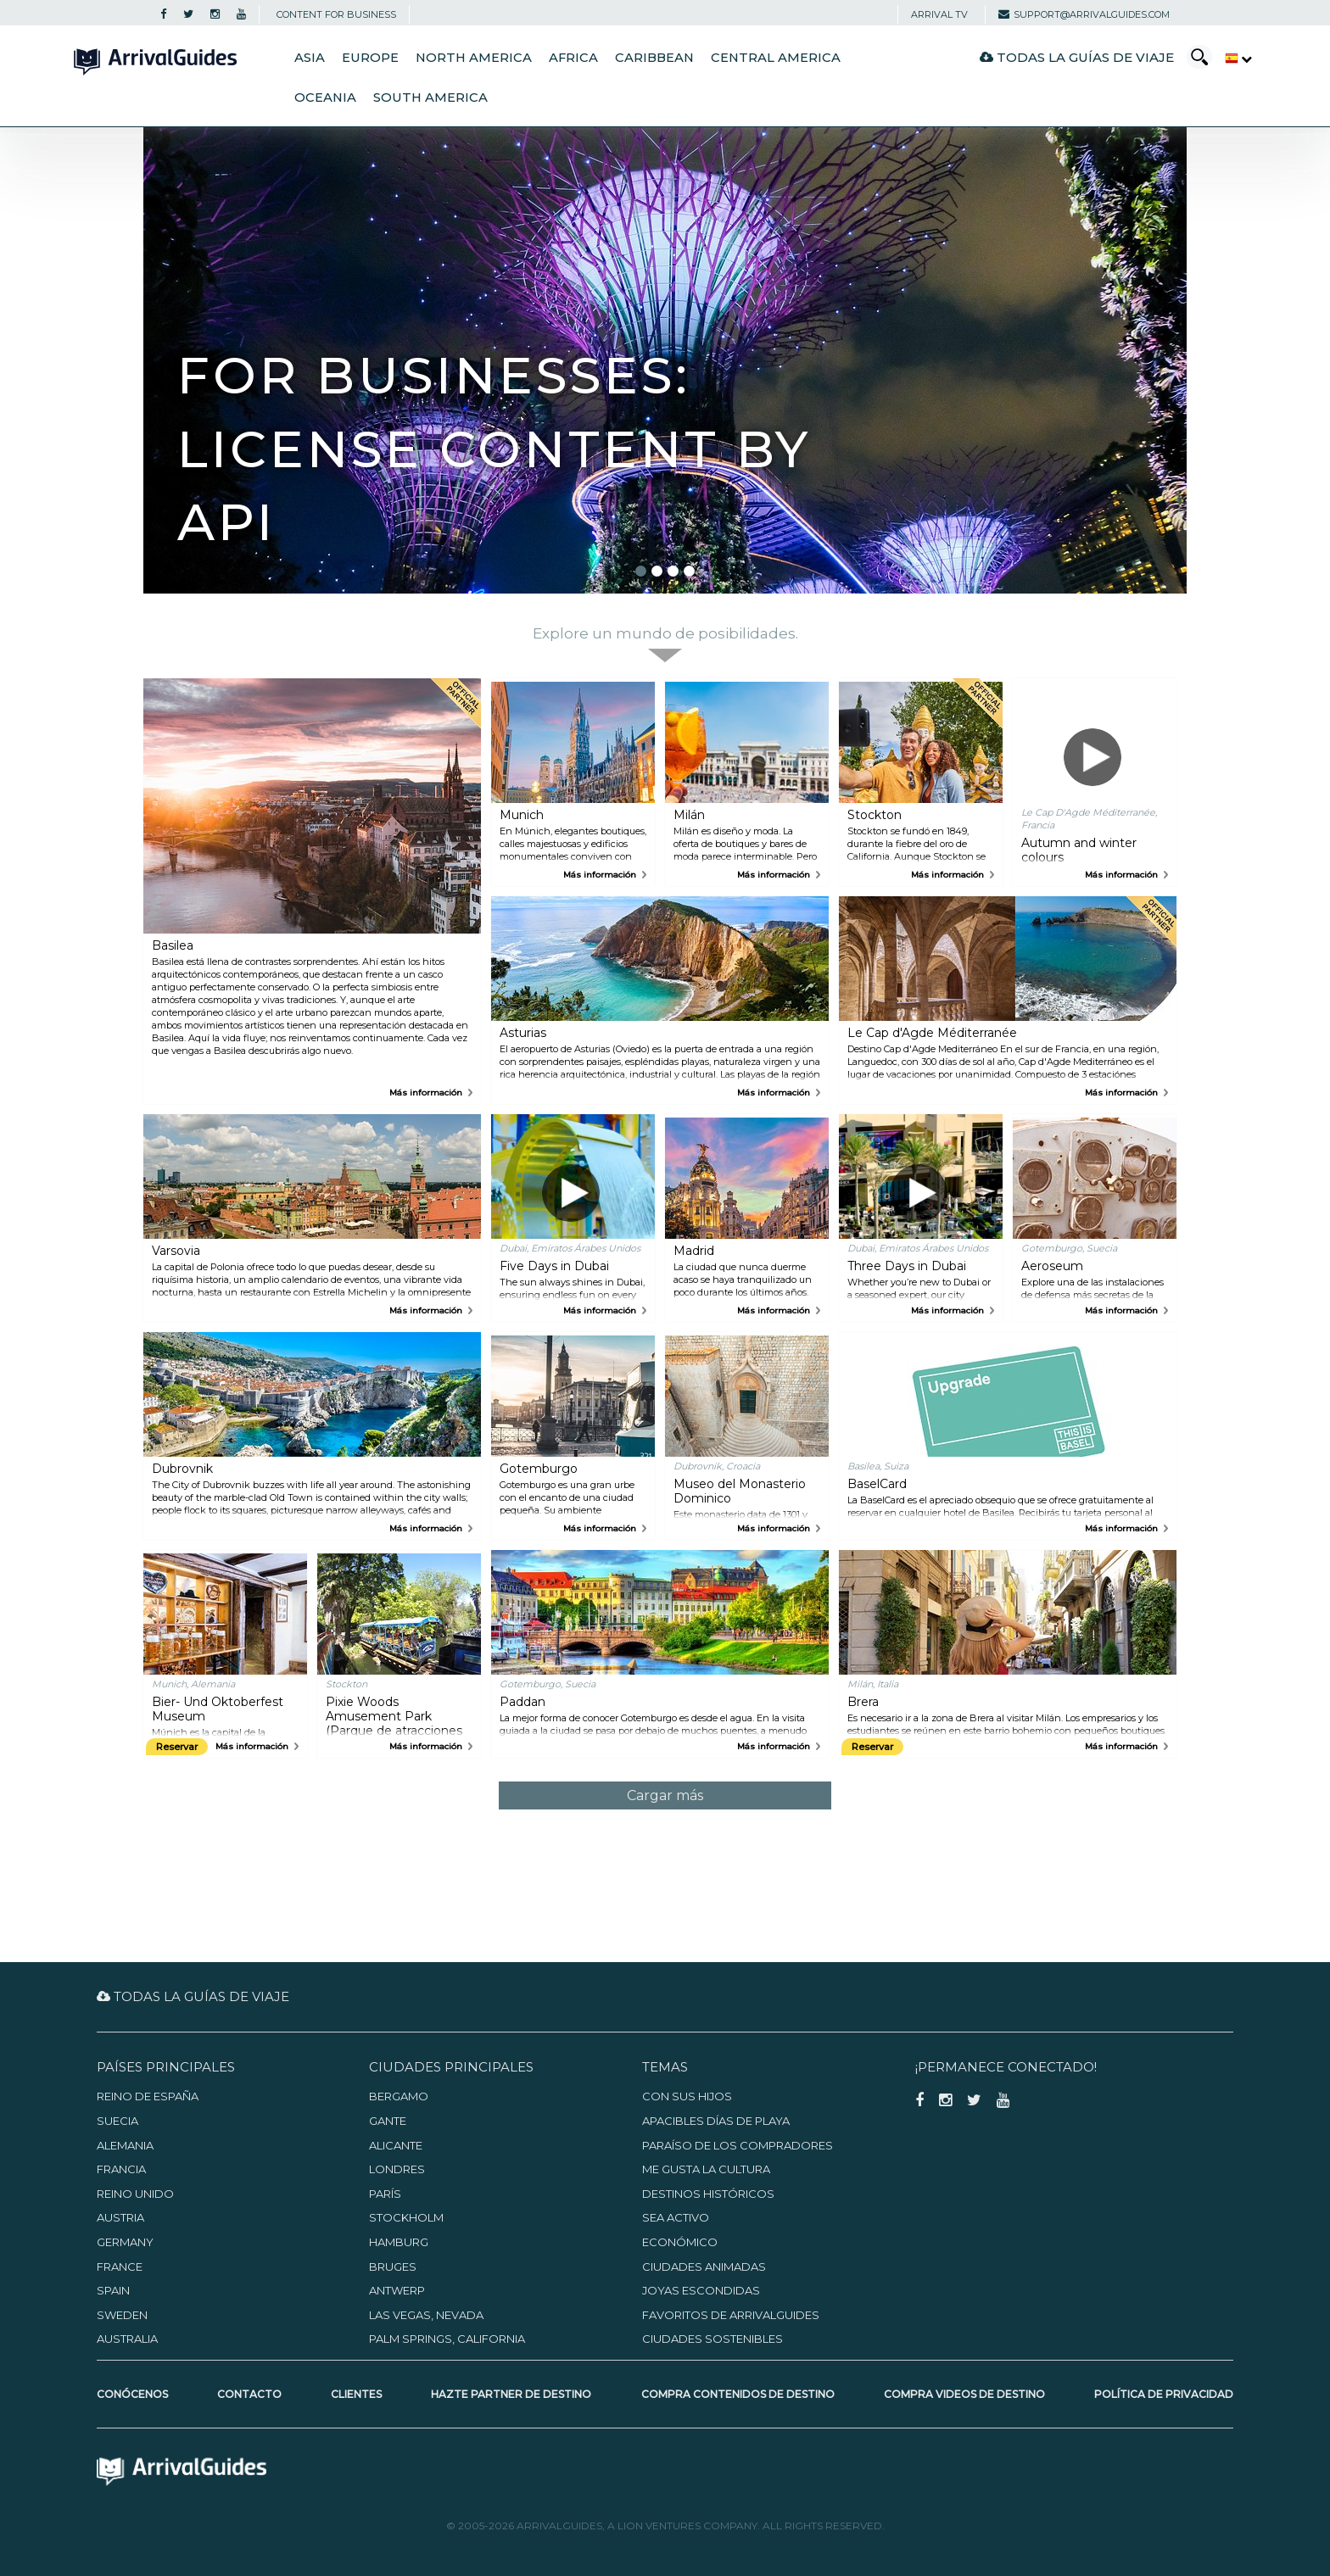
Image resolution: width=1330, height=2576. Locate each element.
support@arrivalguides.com (1084, 14)
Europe (370, 57)
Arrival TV (939, 14)
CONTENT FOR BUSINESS (336, 14)
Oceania (325, 97)
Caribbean (654, 57)
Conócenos (132, 2394)
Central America (776, 57)
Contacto (249, 2394)
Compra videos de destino (964, 2394)
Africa (573, 57)
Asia (309, 57)
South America (430, 97)
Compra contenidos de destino (738, 2394)
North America (474, 57)
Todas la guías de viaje (1077, 57)
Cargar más (665, 1795)
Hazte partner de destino (511, 2394)
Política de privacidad (1163, 2394)
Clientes (356, 2394)
